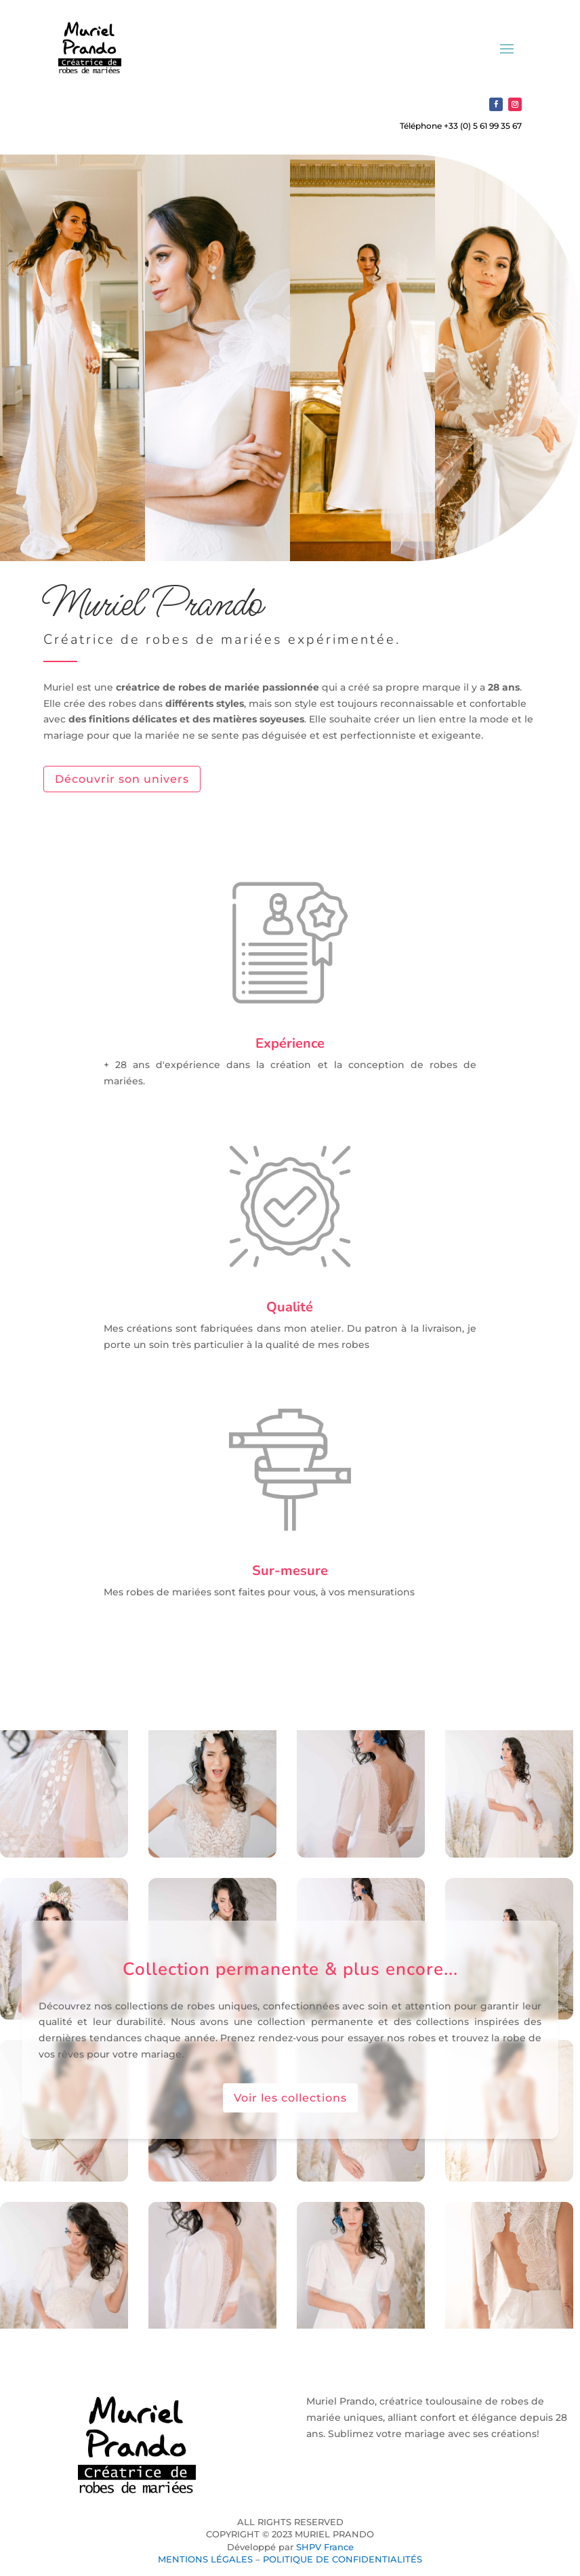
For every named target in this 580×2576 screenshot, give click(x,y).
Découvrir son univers (122, 779)
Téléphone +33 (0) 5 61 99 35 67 (461, 126)
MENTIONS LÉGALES (205, 2559)
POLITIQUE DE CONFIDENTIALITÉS (342, 2559)
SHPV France (325, 2546)
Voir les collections (290, 2097)
